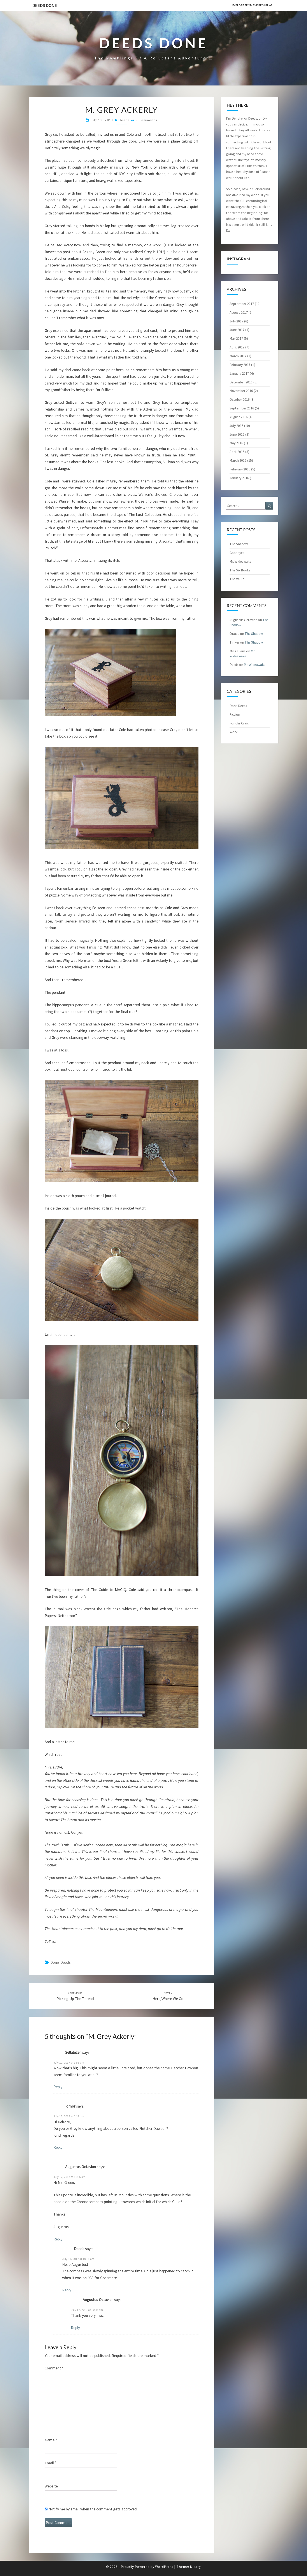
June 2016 (237, 434)
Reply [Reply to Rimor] (57, 2147)
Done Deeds (60, 1962)
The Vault (237, 579)
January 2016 (239, 478)
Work (233, 732)
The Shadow (239, 544)
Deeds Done (44, 5)
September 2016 (242, 408)
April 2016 (237, 451)
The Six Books (240, 570)
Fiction (235, 714)
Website (51, 2486)
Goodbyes (237, 552)
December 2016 (241, 382)
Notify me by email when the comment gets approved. (91, 2509)
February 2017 (240, 364)
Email (50, 2462)
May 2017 (236, 338)
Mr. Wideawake (240, 561)
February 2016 (240, 469)
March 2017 (238, 356)
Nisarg (195, 2566)
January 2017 (239, 373)
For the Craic (239, 723)
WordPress (164, 2566)
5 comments (146, 120)
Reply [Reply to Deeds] (66, 2289)
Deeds (124, 120)
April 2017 (237, 347)
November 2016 (241, 390)
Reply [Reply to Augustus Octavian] (57, 2239)
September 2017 (242, 303)
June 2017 (237, 329)
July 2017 (236, 321)
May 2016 (236, 443)
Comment (54, 2368)
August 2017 (239, 312)
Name (51, 2439)
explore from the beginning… (253, 5)
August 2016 (239, 417)
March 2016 (238, 460)
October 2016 (240, 399)
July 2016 (236, 425)
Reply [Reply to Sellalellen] (57, 2086)
